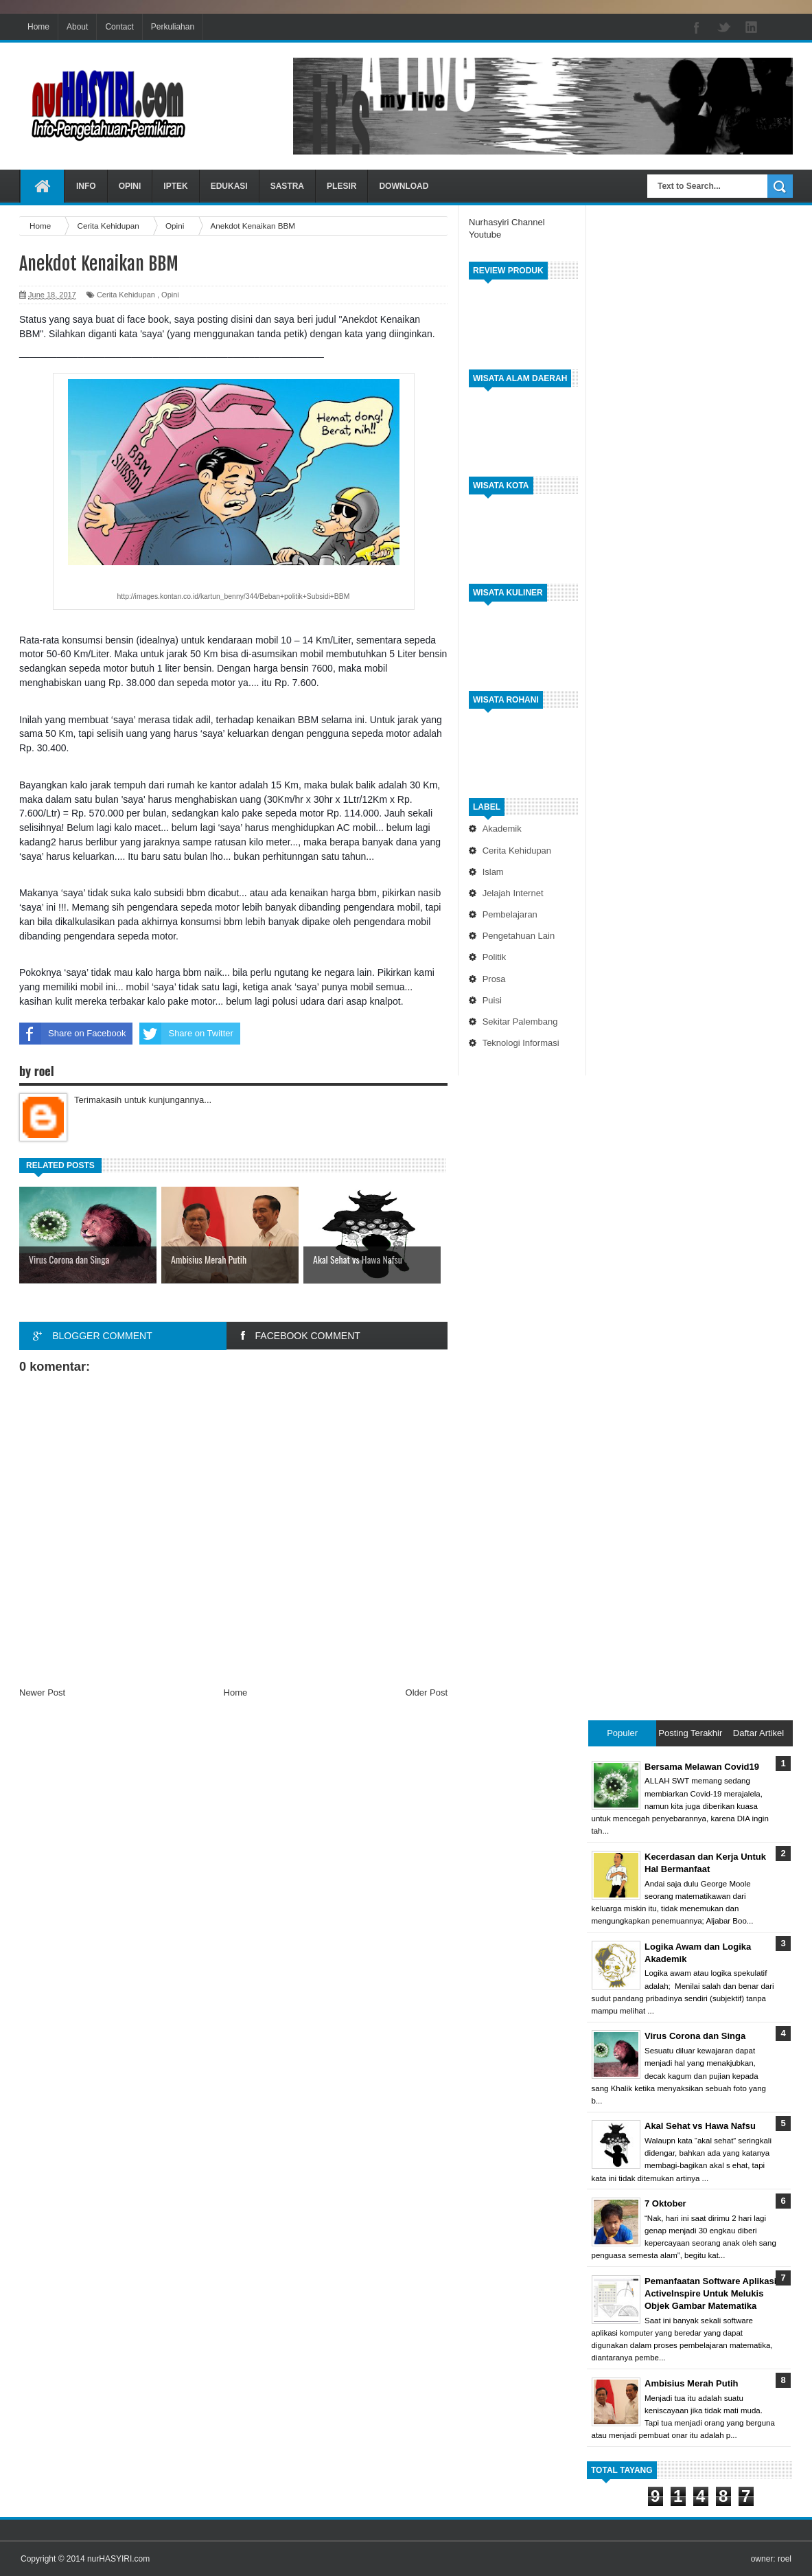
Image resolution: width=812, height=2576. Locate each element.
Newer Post (42, 1692)
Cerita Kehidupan (517, 850)
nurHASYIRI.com (118, 2559)
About (77, 27)
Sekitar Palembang (520, 1021)
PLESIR (341, 186)
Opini (170, 294)
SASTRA (287, 186)
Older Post (427, 1692)
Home (38, 27)
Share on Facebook (72, 1034)
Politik (495, 957)
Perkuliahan (172, 27)
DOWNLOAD (403, 186)
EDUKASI (229, 186)
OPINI (130, 186)
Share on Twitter (186, 1034)
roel (784, 2559)
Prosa (494, 979)
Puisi (492, 1000)
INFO (86, 186)
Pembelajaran (510, 914)
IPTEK (175, 186)
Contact (119, 27)
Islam (493, 872)
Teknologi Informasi (521, 1043)
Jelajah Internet (513, 893)
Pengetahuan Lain (519, 936)
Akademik (502, 828)
